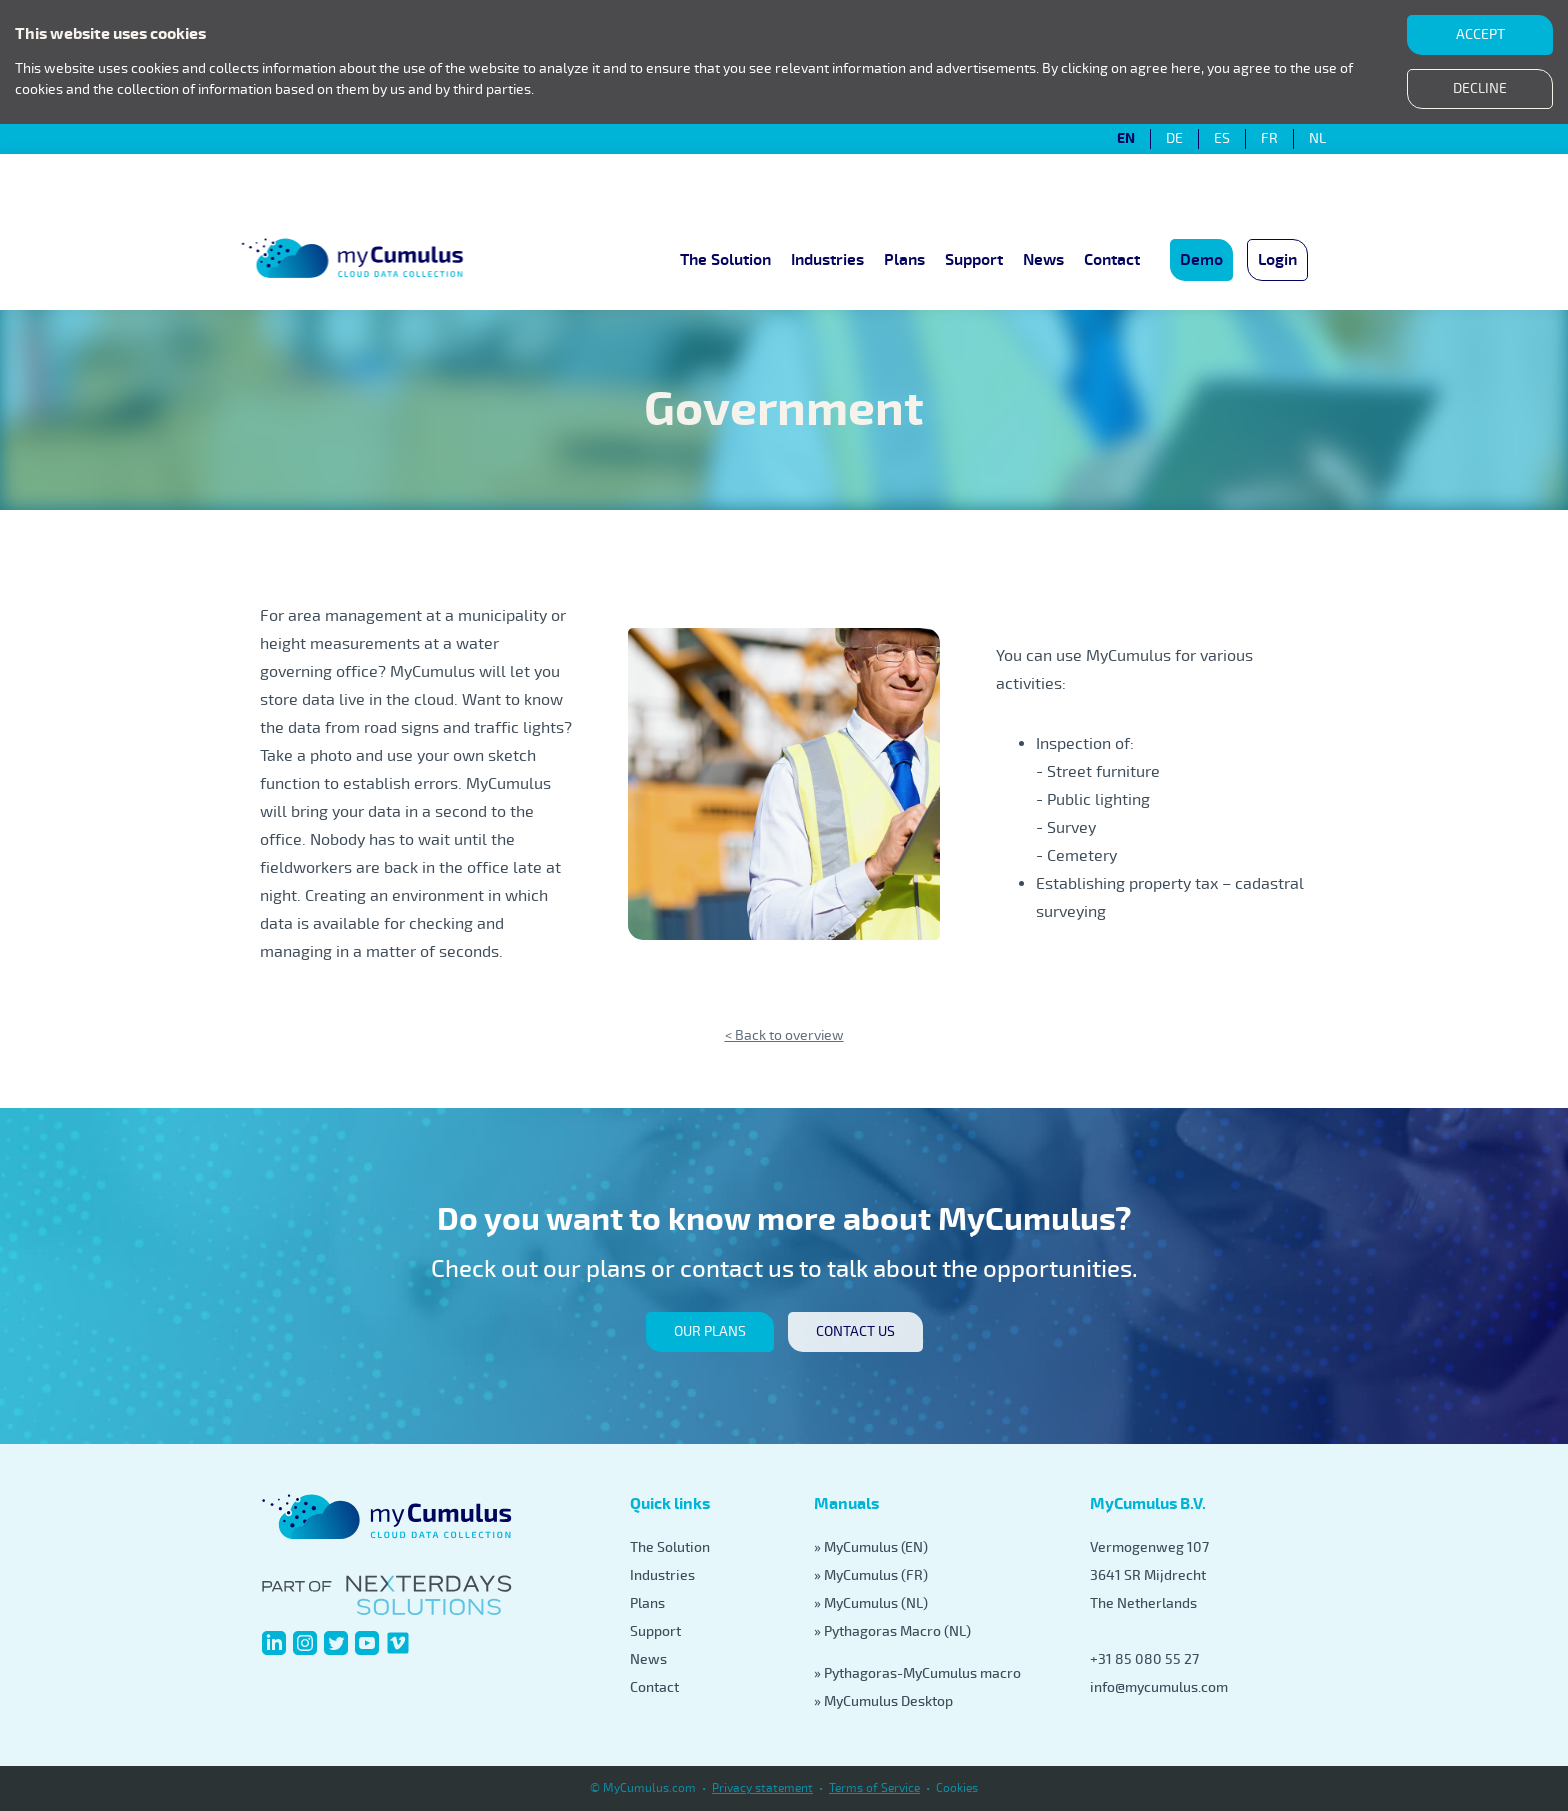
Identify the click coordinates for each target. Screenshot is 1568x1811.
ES (1222, 139)
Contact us (855, 1331)
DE (1174, 139)
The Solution (725, 260)
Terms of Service (874, 1788)
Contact (1112, 260)
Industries (827, 260)
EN (1126, 139)
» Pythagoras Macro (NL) (892, 1631)
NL (1317, 139)
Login (1277, 260)
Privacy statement (762, 1788)
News (1043, 260)
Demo (1201, 260)
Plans (904, 260)
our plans (710, 1331)
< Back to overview (784, 1035)
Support (974, 260)
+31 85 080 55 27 (1144, 1659)
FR (1269, 139)
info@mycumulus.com (1159, 1687)
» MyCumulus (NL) (871, 1603)
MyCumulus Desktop (888, 1701)
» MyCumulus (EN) (871, 1547)
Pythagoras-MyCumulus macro (922, 1673)
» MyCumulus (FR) (871, 1575)
